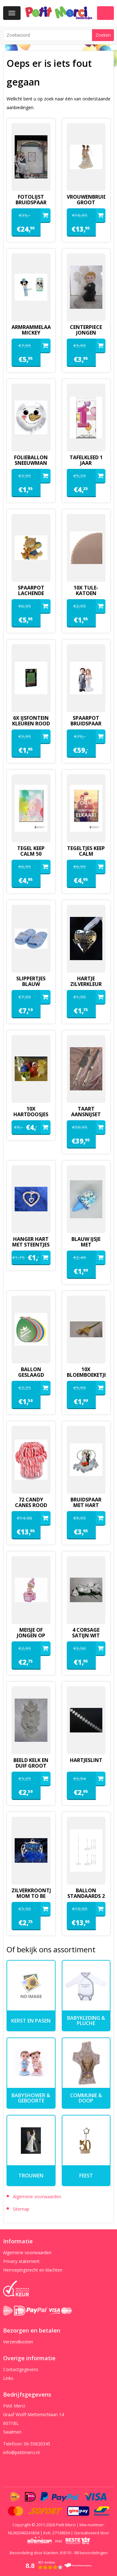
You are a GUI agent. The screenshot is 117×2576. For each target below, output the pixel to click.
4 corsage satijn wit (86, 1632)
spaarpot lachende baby (31, 593)
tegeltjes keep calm (86, 851)
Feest (86, 2175)
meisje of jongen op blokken (31, 1635)
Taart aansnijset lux (86, 1114)
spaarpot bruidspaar (86, 720)
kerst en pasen (31, 2020)
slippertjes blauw (31, 981)
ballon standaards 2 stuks (86, 1896)
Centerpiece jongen (86, 329)
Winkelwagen (105, 13)
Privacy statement (21, 2261)
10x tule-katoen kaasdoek (86, 593)
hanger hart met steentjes (31, 1241)
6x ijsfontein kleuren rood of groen (31, 723)
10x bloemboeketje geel (86, 1375)
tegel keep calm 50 (31, 851)
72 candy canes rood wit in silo (31, 1505)
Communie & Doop (86, 2098)
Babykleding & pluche (86, 2020)
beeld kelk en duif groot (30, 1763)
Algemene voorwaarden (37, 2196)
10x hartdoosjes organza (30, 1114)
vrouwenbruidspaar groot (86, 199)
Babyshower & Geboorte (31, 2098)
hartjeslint (86, 1760)
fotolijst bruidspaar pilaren (31, 202)
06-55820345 (37, 2444)
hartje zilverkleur (86, 981)
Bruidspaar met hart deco (86, 1505)
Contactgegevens (20, 2369)
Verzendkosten (18, 2342)
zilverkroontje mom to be (31, 1893)
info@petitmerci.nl (21, 2452)
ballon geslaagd (31, 1372)
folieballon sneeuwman (31, 460)
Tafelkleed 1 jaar (86, 460)
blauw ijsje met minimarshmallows (86, 1244)
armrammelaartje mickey (31, 329)
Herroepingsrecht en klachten (32, 2270)
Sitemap (21, 2209)
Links (8, 2378)
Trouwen (30, 2175)
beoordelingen (91, 2552)
